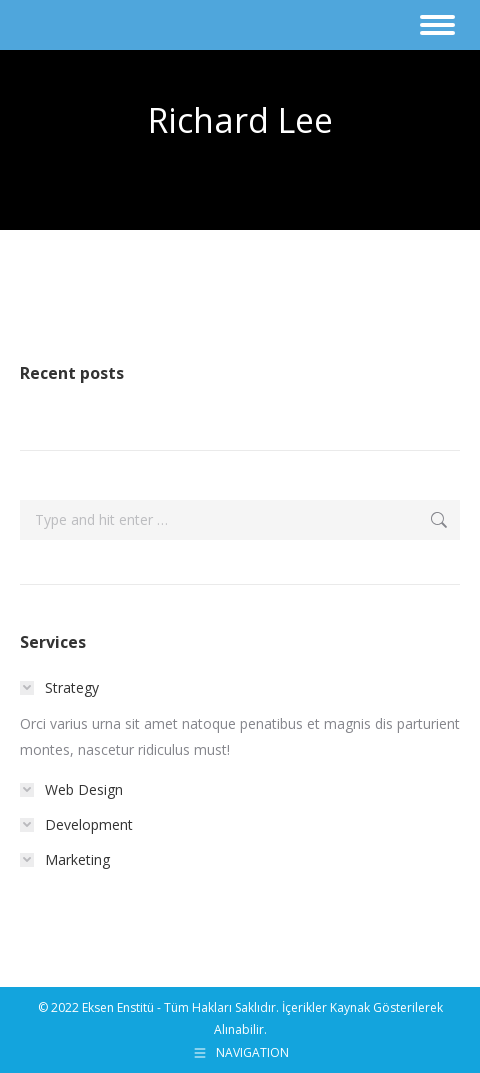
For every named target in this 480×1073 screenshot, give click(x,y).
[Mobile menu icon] (437, 25)
